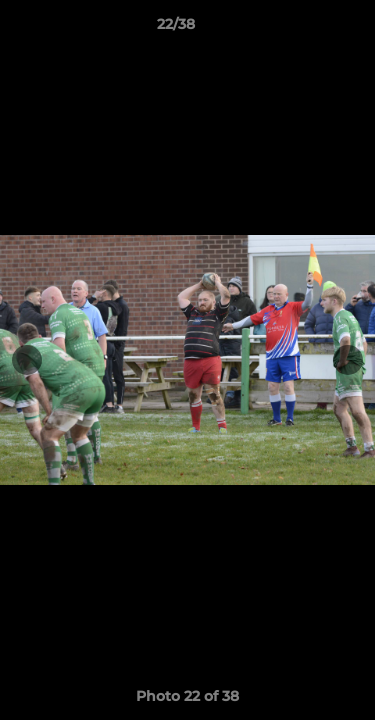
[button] (303, 29)
